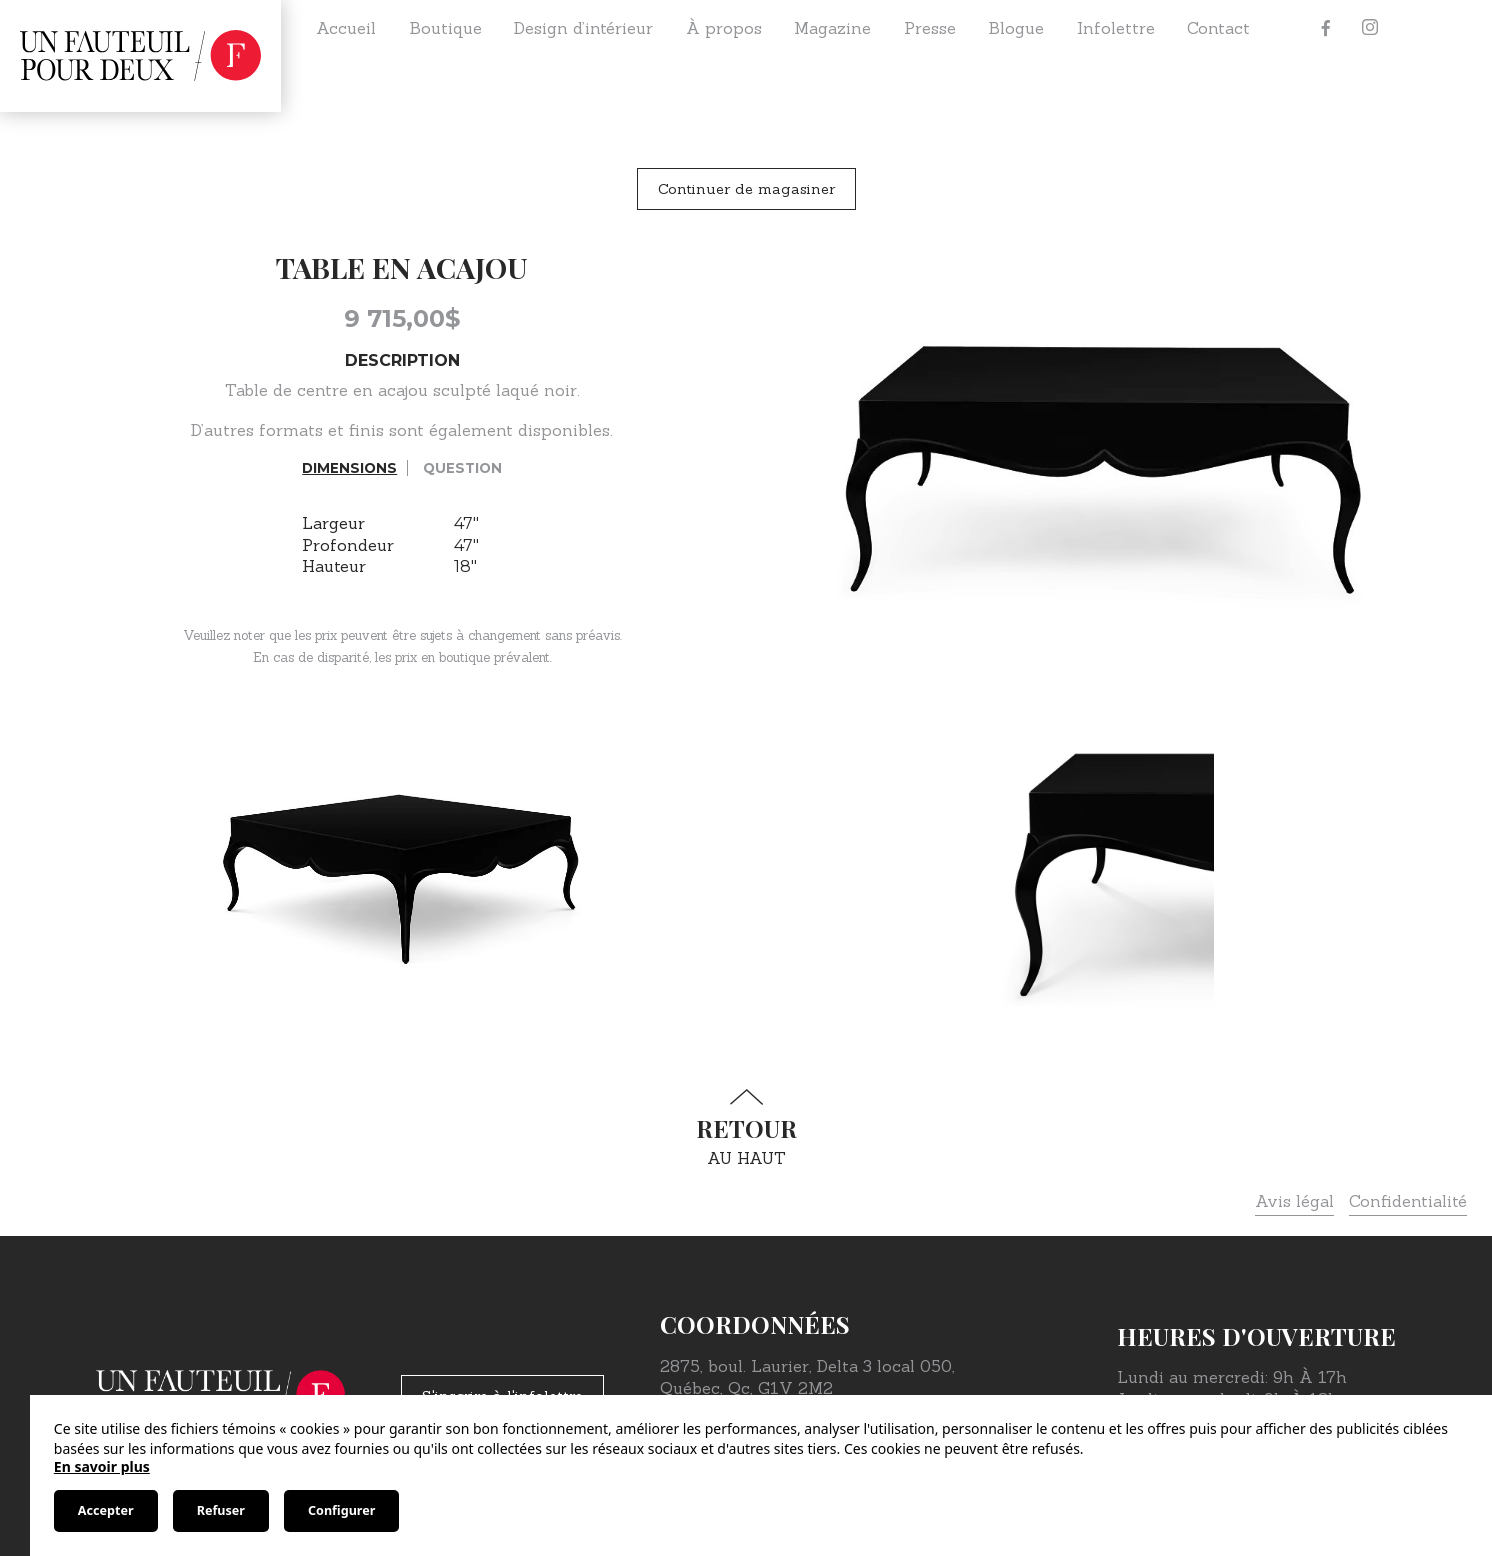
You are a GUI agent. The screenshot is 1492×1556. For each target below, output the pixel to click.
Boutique (445, 28)
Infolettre (1116, 28)
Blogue (1016, 28)
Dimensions (349, 468)
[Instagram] (1370, 28)
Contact (1218, 28)
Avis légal (1294, 1201)
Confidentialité (1408, 1201)
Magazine (832, 28)
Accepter (106, 1510)
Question (462, 468)
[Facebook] (1326, 28)
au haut (746, 1128)
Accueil (346, 28)
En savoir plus (102, 1466)
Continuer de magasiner (746, 189)
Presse (930, 28)
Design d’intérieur (583, 28)
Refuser (221, 1510)
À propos (724, 28)
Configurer (341, 1510)
